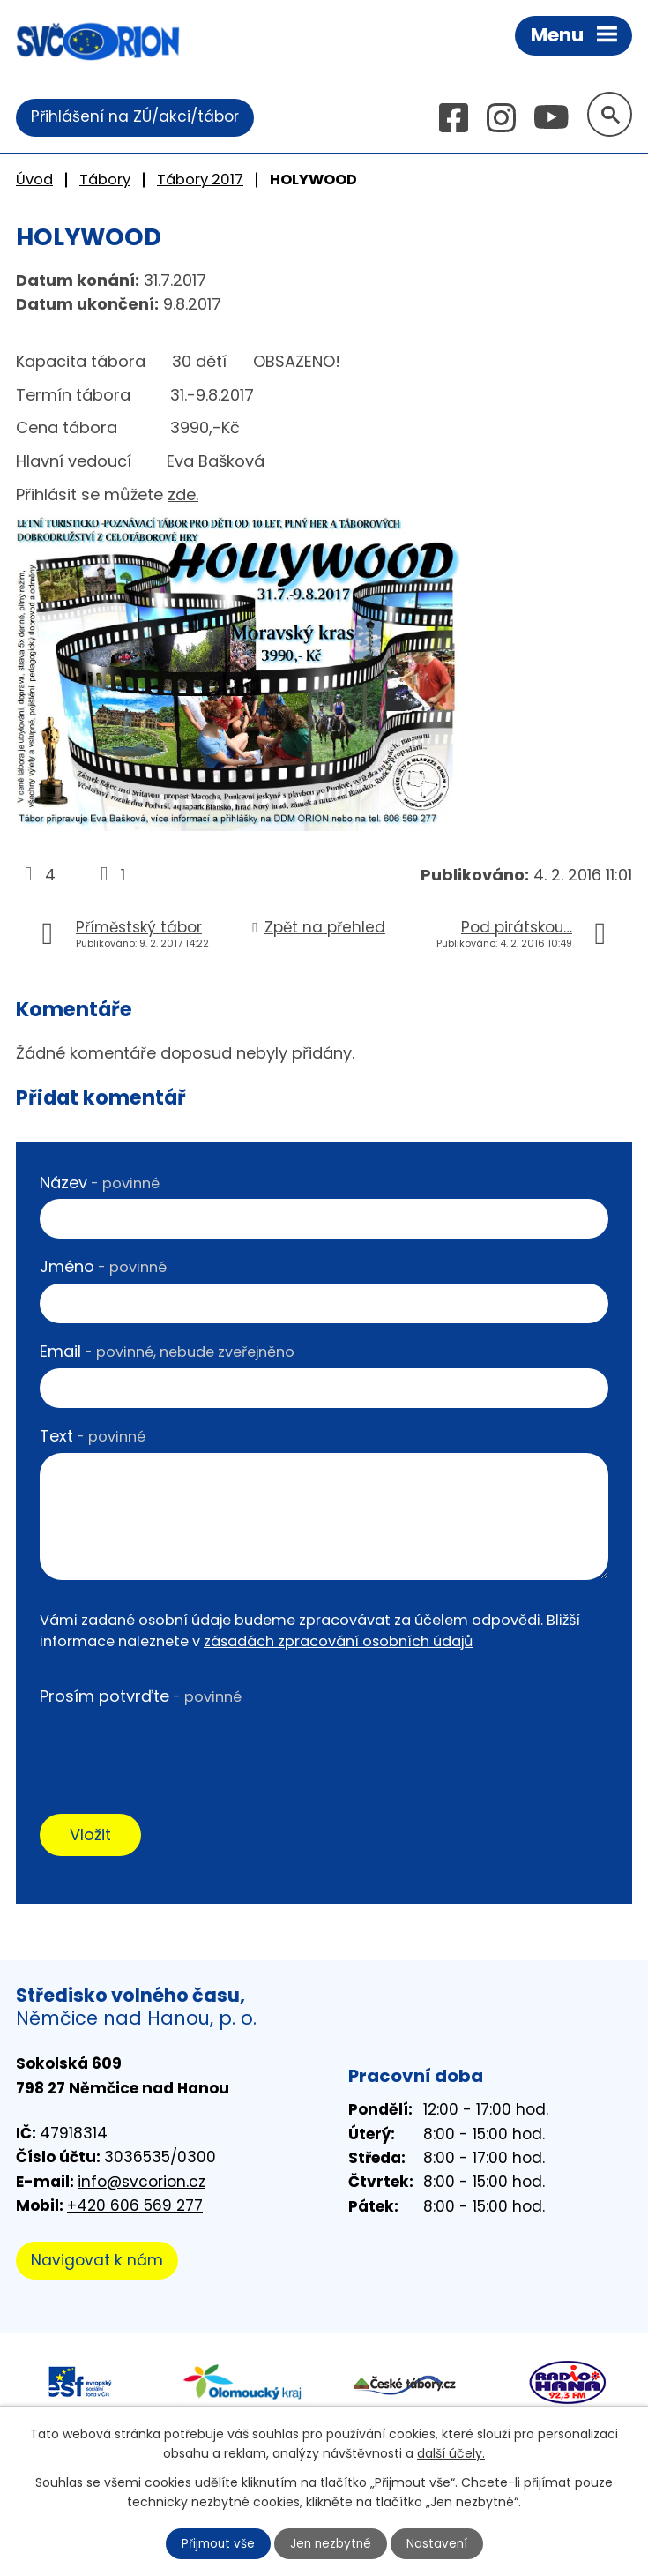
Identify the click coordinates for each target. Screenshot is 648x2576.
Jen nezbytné (331, 2543)
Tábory (104, 180)
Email (167, 1352)
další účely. (451, 2452)
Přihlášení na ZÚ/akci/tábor (135, 117)
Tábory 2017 (200, 180)
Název (100, 1183)
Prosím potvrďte (141, 1698)
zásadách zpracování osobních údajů (338, 1642)
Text (92, 1437)
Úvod (34, 180)
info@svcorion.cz (141, 2183)
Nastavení (439, 2543)
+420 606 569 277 (135, 2207)
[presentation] (174, 1748)
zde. (183, 495)
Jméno (103, 1268)
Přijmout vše (216, 2543)
